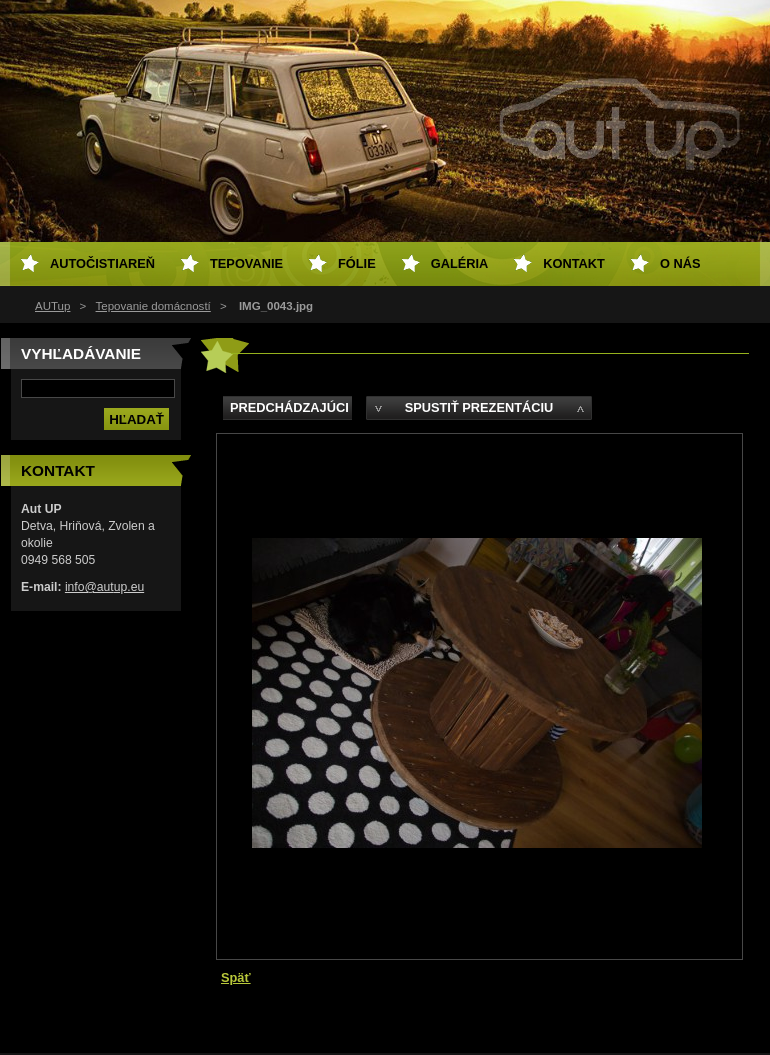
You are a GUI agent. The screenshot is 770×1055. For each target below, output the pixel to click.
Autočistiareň (102, 263)
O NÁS (680, 263)
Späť (236, 977)
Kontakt (574, 263)
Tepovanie (246, 263)
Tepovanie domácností (153, 306)
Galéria (460, 263)
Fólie (357, 263)
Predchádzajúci (289, 407)
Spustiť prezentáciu (479, 407)
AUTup (52, 306)
